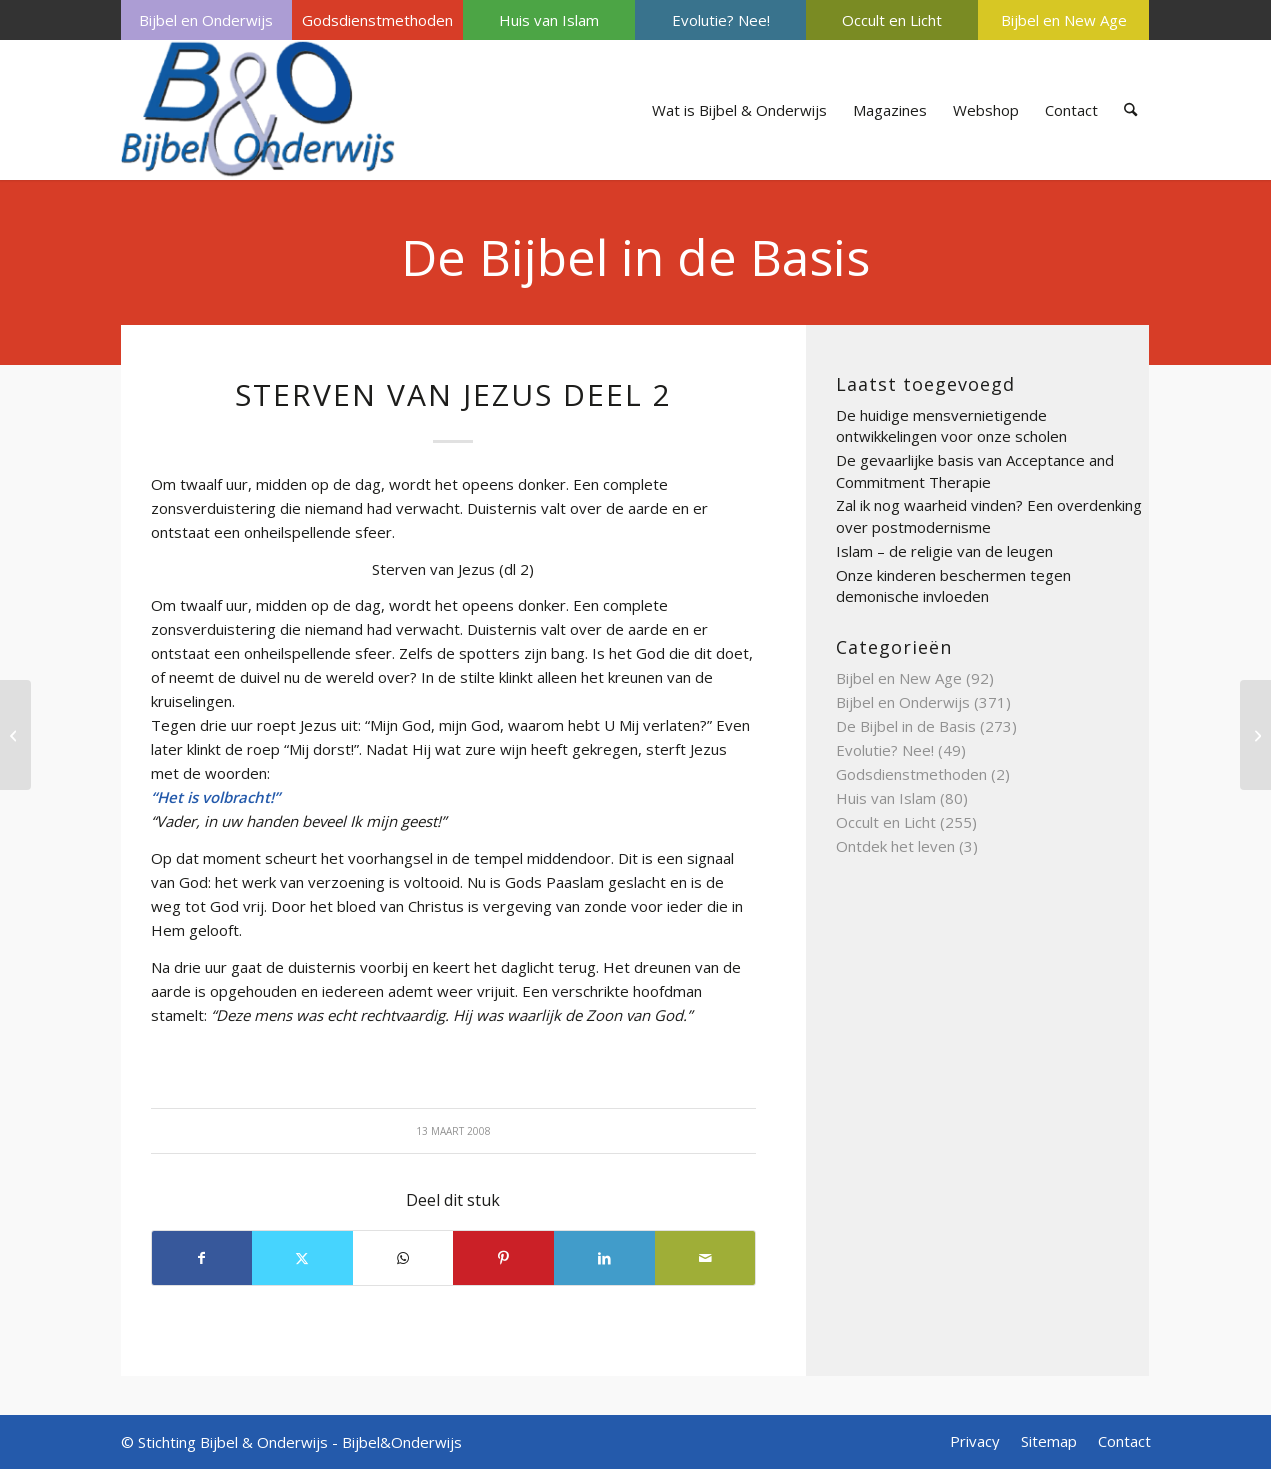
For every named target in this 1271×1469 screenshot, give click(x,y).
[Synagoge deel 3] (15, 735)
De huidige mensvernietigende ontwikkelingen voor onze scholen (951, 426)
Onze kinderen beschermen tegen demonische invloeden (953, 586)
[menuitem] (206, 20)
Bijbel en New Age (1064, 20)
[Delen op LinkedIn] (604, 1258)
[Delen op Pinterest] (503, 1258)
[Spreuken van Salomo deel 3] (1255, 735)
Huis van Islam (549, 20)
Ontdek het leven (895, 846)
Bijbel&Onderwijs (402, 1442)
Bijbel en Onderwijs (206, 20)
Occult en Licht (892, 20)
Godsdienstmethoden (377, 20)
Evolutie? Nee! (721, 20)
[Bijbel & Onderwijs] (258, 110)
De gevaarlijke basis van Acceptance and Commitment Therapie (975, 471)
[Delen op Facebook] (202, 1258)
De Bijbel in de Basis (635, 257)
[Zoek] (1130, 110)
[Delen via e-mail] (705, 1258)
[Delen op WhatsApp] (403, 1258)
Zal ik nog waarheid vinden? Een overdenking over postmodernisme (989, 516)
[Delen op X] (302, 1258)
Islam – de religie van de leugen (944, 551)
